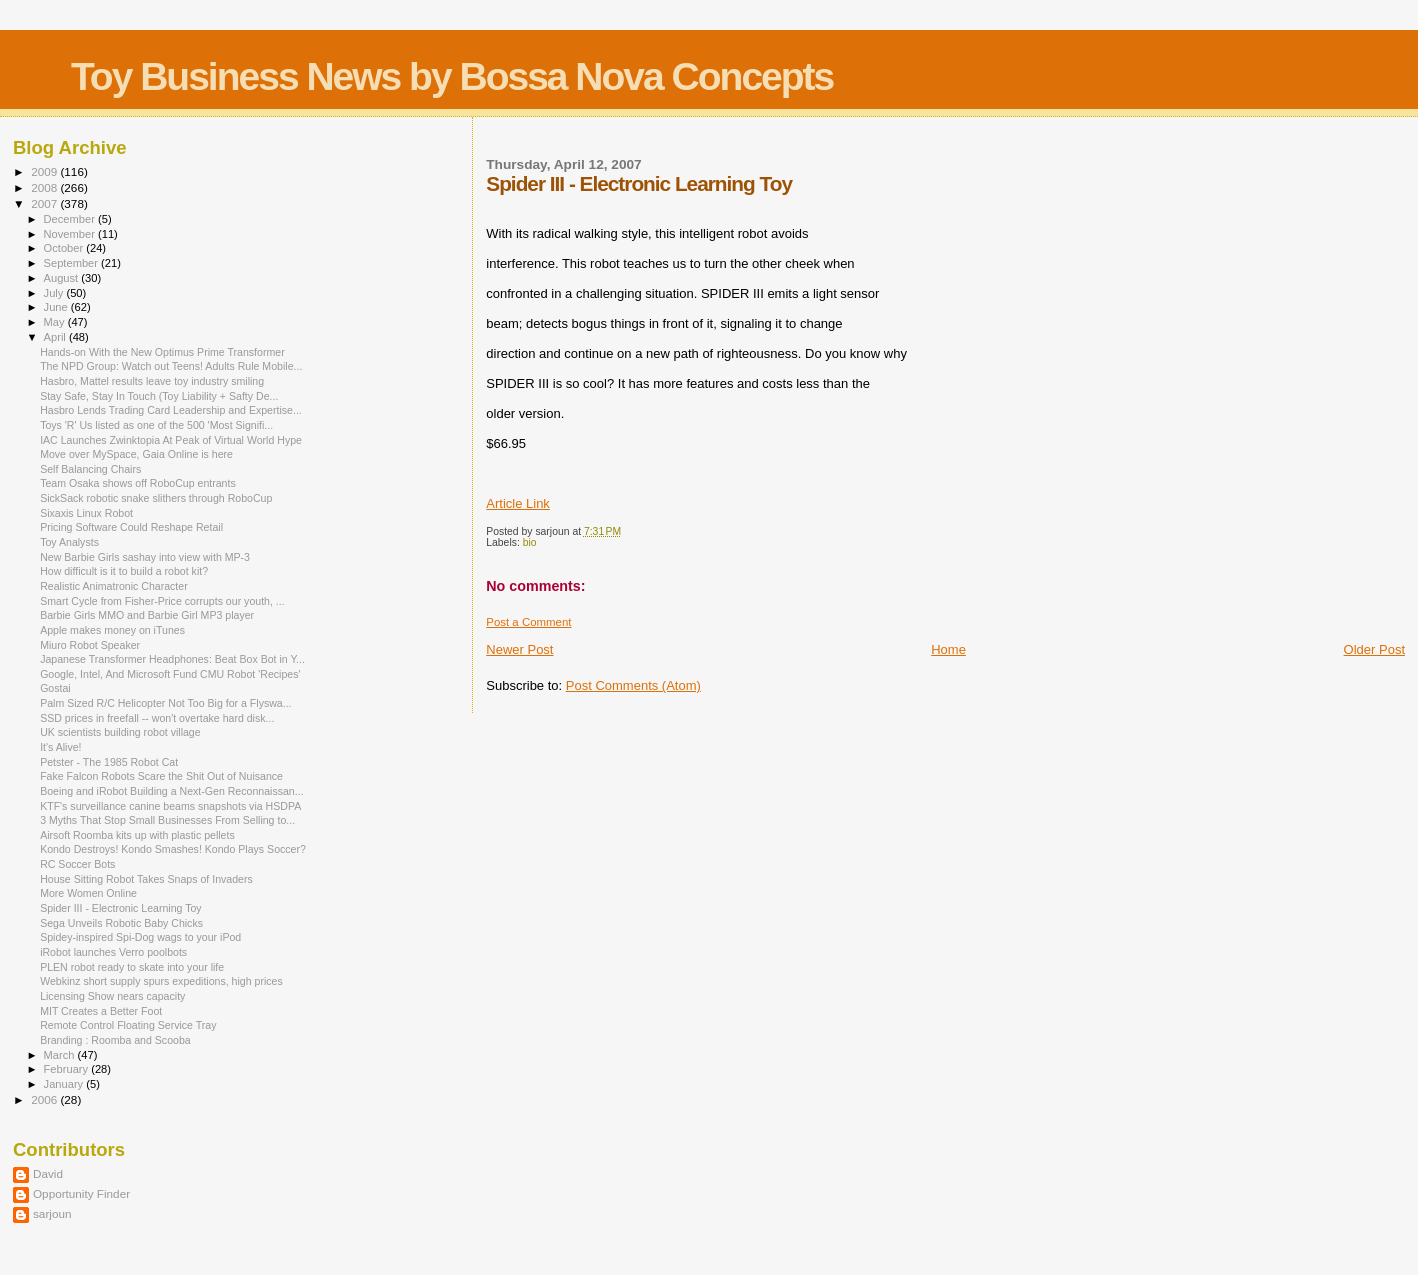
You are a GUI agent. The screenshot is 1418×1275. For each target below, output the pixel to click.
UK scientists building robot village (120, 732)
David (48, 1173)
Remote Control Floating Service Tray (128, 1025)
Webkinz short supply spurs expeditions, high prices (161, 981)
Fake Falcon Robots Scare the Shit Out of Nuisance (161, 776)
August (63, 278)
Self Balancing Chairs (90, 469)
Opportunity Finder (81, 1193)
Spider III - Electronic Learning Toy (121, 908)
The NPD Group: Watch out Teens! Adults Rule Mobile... (171, 366)
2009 (45, 171)
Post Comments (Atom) (633, 685)
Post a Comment (528, 622)
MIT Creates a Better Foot (101, 1011)
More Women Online (88, 893)
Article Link (518, 503)
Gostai (55, 688)
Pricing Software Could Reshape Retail (131, 527)
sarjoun (52, 1213)
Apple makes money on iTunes (112, 630)
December (71, 219)
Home (948, 649)
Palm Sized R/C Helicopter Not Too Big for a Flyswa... (165, 703)
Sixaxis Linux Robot (86, 513)
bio (530, 542)
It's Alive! (60, 747)
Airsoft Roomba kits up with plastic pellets (137, 835)
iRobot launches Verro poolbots (113, 952)
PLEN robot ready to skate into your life (132, 967)
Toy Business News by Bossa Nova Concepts (452, 76)
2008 (45, 187)
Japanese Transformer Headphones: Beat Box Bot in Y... (172, 659)
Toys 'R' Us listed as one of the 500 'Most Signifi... (156, 425)
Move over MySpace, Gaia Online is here (136, 454)
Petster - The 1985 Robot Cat (109, 762)
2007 (45, 203)
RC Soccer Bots (77, 864)
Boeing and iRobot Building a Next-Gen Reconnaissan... (171, 791)
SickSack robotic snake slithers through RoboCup (156, 498)
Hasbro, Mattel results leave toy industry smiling (152, 381)
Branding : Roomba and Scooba (115, 1040)
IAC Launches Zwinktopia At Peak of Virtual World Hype (171, 440)
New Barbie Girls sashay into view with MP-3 (145, 557)
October (65, 248)
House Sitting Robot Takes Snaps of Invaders (146, 879)
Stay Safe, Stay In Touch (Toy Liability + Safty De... (159, 396)
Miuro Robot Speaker (90, 645)
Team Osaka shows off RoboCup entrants (138, 483)
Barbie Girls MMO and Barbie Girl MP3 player (147, 615)
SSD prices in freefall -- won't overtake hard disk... (157, 718)
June (57, 307)
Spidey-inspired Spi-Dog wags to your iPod (140, 937)
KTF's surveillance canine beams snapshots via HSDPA (170, 806)
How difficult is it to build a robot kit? (124, 571)
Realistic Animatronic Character (114, 586)
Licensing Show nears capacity (112, 996)
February (68, 1069)
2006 (45, 1099)
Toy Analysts (69, 542)
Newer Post (519, 649)
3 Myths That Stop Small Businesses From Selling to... (167, 820)
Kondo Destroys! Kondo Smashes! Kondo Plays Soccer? (173, 849)
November (71, 234)
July (55, 293)
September (73, 263)
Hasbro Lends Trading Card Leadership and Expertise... (171, 410)
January (65, 1084)
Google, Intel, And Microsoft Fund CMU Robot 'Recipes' (170, 674)
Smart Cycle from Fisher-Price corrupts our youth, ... (162, 601)
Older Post (1374, 649)
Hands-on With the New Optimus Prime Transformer (162, 352)
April (56, 337)
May (56, 322)
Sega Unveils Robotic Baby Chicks (121, 923)
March (61, 1055)
